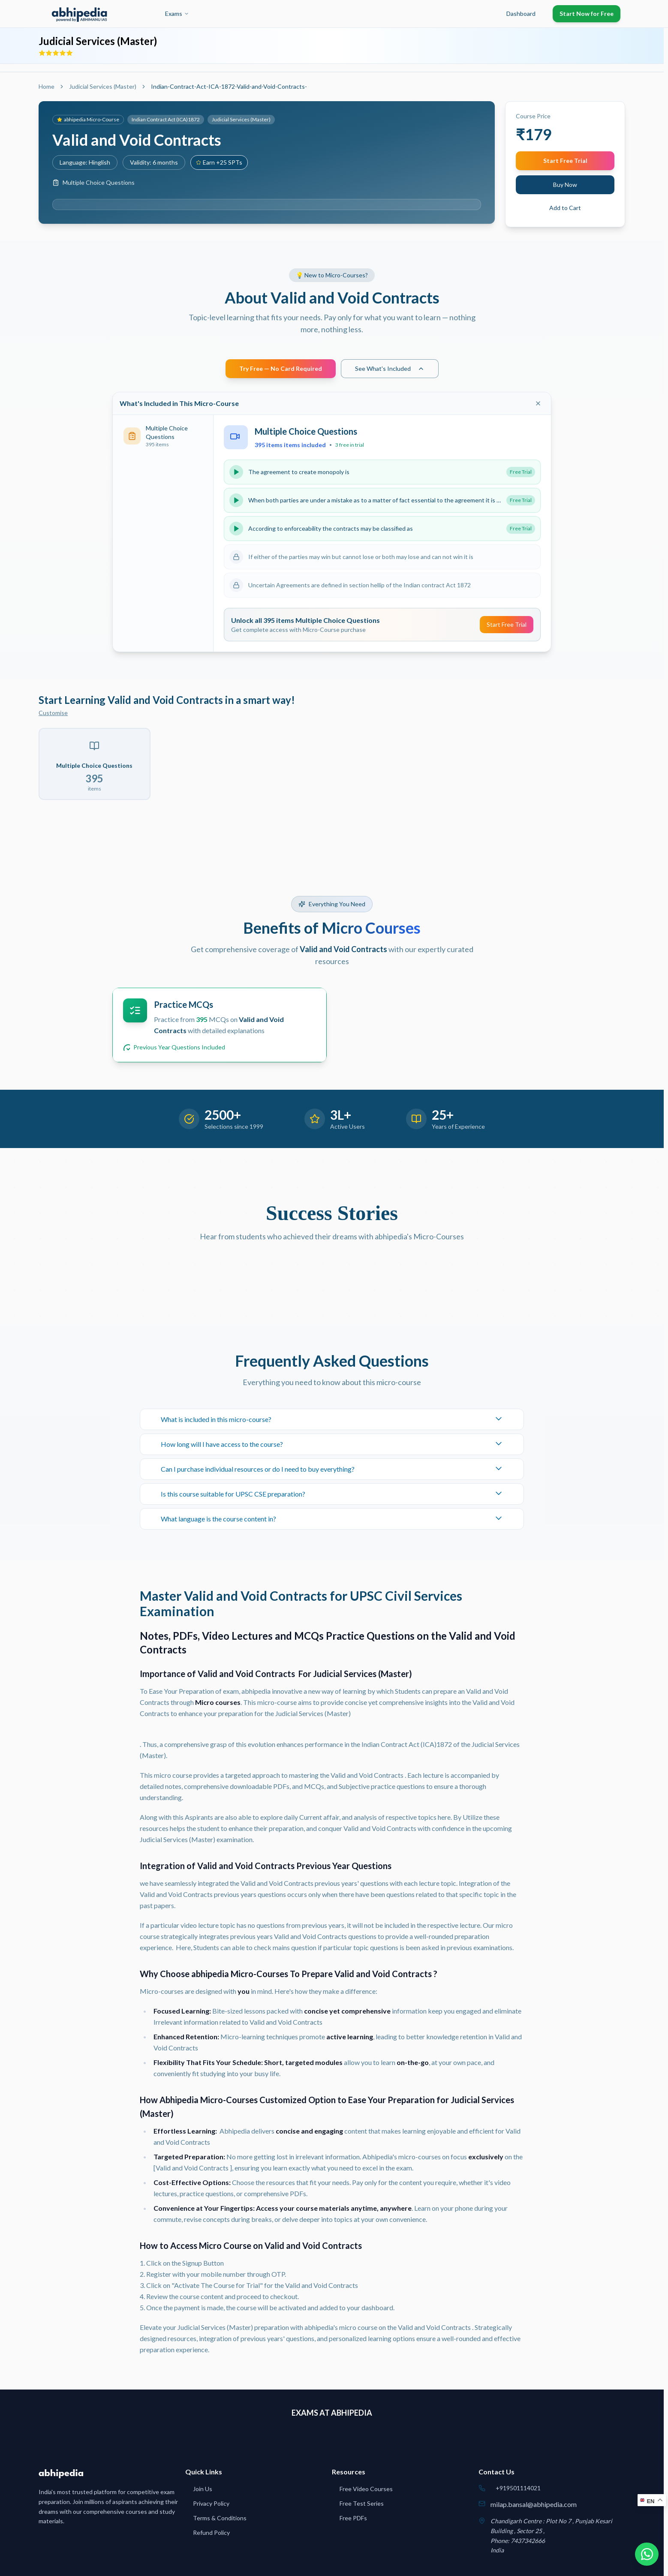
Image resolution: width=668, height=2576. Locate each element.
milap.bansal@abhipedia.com (533, 2504)
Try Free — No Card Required (280, 368)
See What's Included (389, 368)
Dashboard (521, 13)
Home (46, 86)
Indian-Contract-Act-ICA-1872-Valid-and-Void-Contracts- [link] (229, 86)
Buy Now (565, 184)
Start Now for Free (587, 13)
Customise (53, 712)
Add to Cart (565, 207)
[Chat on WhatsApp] (646, 2554)
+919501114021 (518, 2488)
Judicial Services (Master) (102, 86)
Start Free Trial (565, 160)
